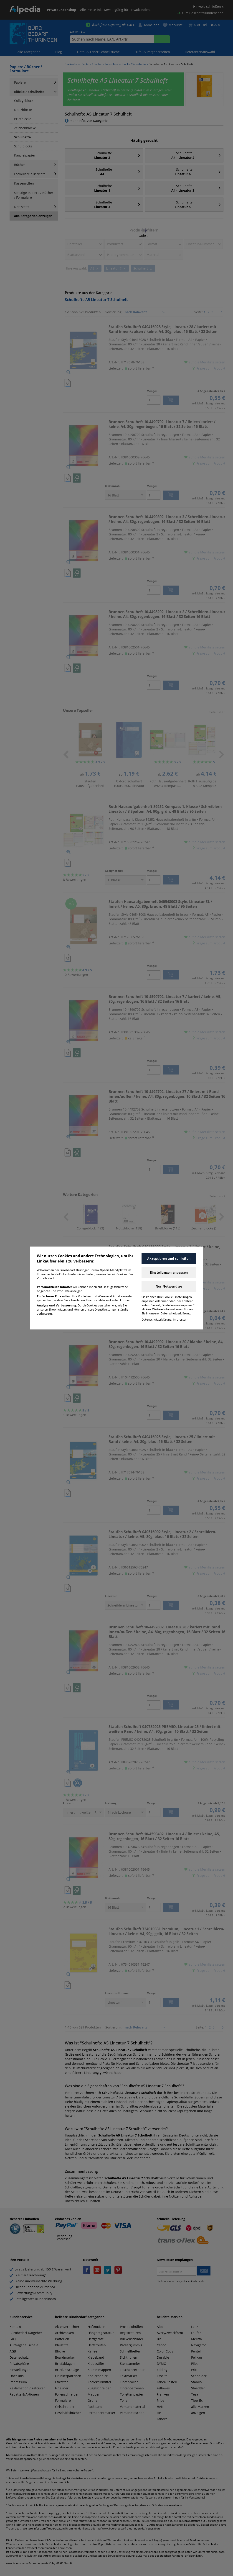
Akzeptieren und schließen (168, 1258)
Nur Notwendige (169, 1286)
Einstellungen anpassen (169, 1272)
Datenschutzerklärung (157, 1319)
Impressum (180, 1319)
